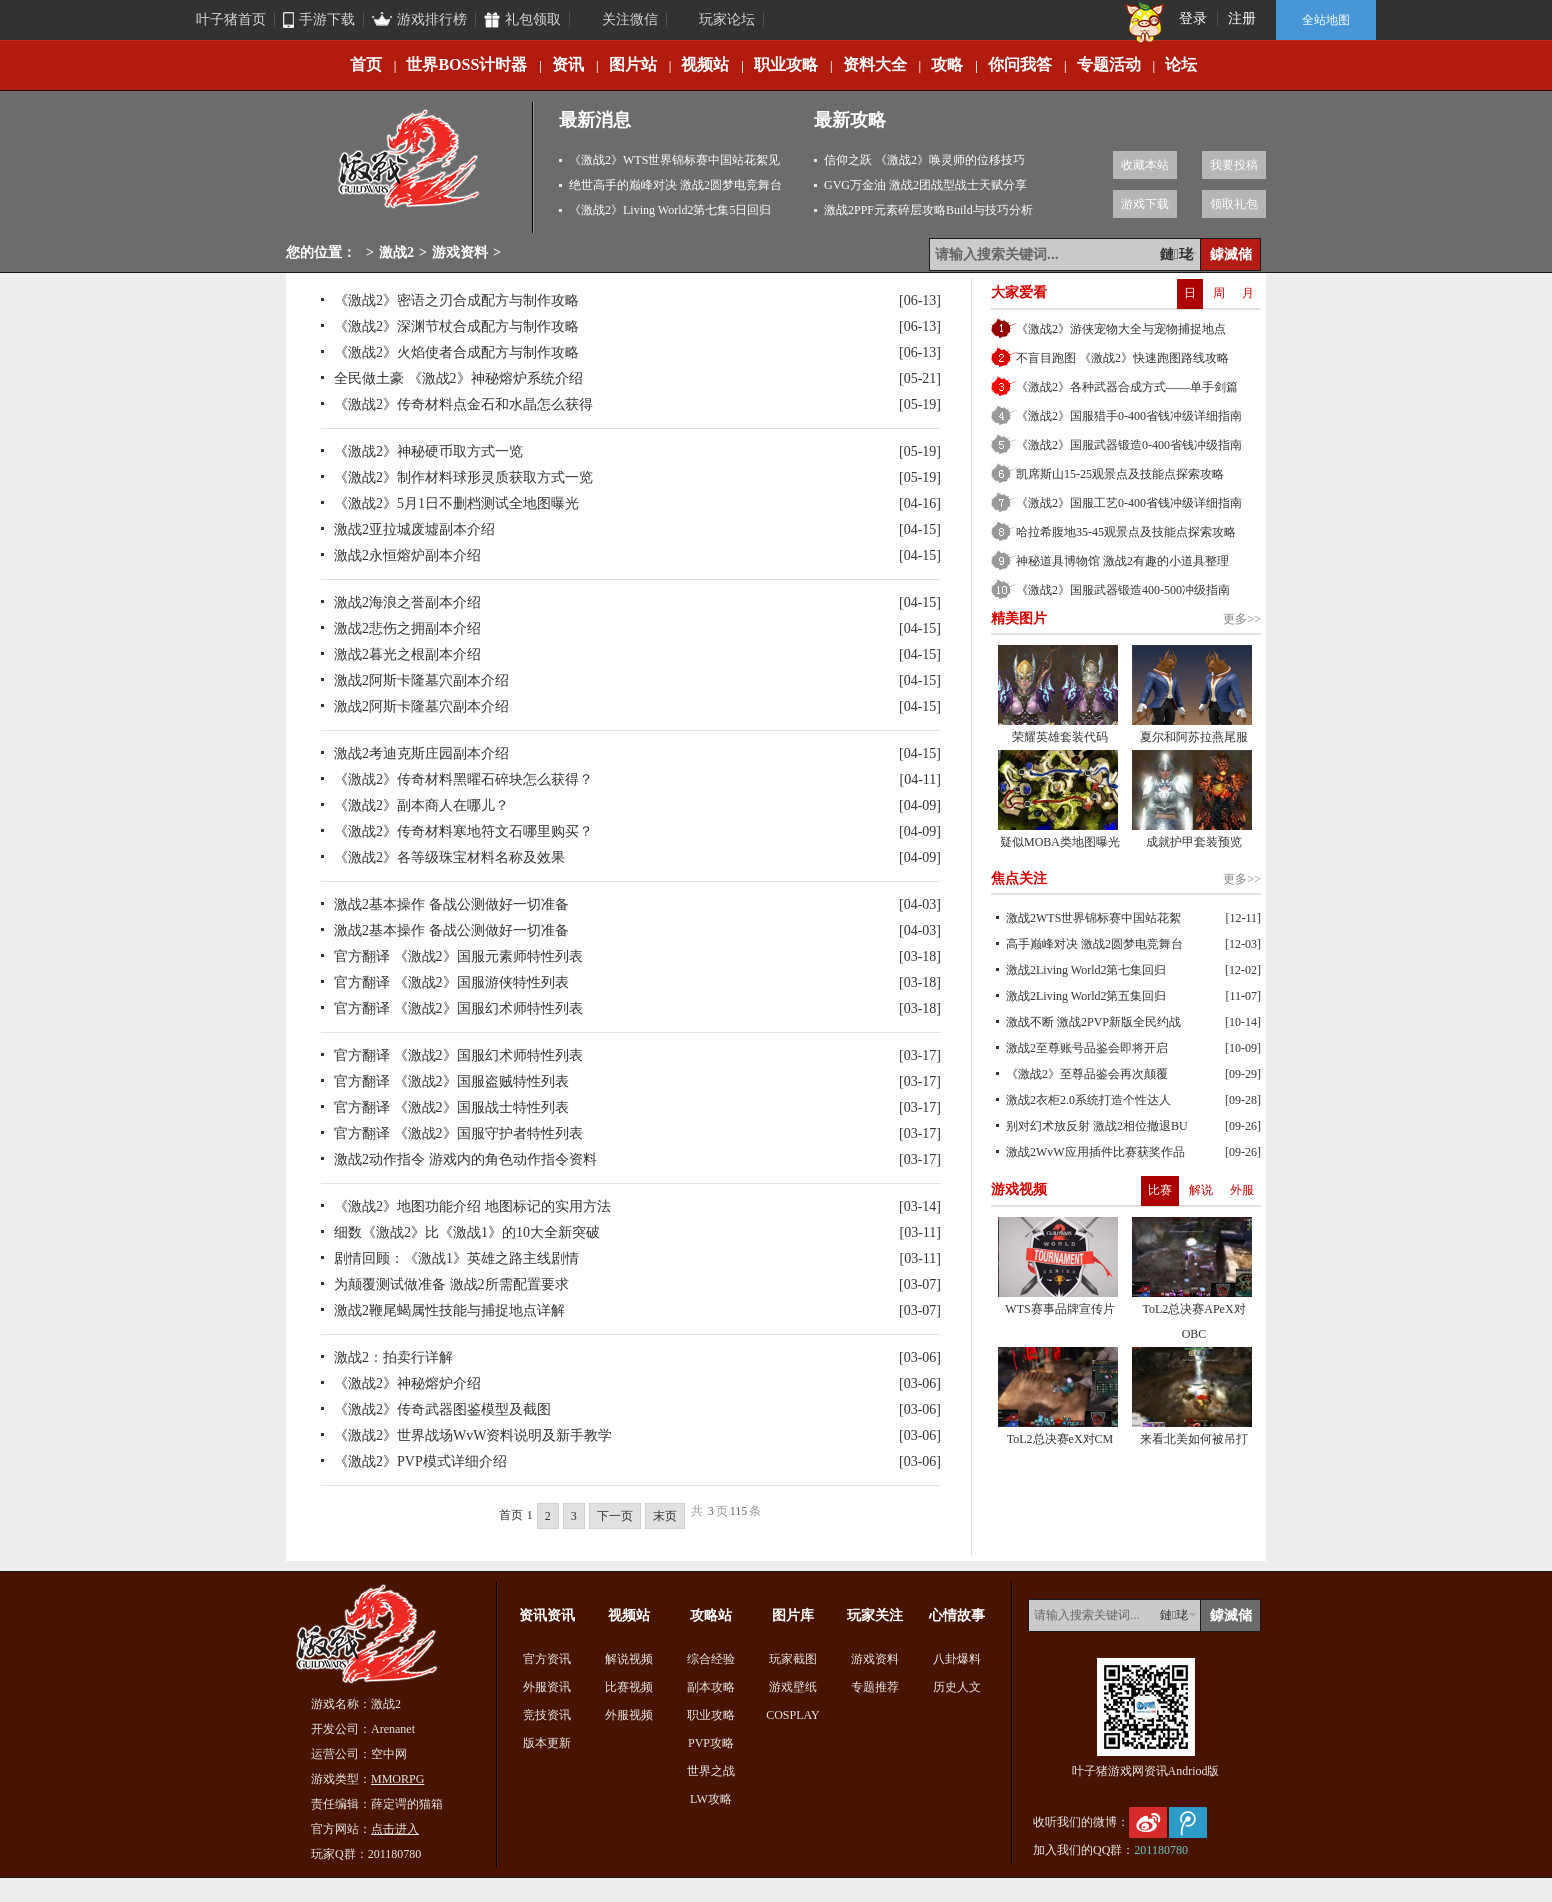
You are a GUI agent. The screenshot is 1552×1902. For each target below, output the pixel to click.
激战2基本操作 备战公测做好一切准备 (451, 904)
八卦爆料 (957, 1659)
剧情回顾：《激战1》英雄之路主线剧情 (456, 1258)
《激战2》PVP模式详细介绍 (420, 1461)
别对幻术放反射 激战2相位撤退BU (1097, 1126)
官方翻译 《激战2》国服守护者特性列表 (458, 1133)
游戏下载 (1145, 204)
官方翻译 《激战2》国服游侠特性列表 (451, 982)
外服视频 (629, 1715)
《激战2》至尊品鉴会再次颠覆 (1087, 1074)
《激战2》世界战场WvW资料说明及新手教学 (473, 1435)
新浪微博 (1148, 1822)
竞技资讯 (547, 1715)
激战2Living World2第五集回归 (1086, 996)
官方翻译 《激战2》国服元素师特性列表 (458, 956)
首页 (366, 64)
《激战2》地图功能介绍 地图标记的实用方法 (472, 1206)
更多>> (1242, 619)
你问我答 (1020, 64)
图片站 (633, 64)
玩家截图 (793, 1659)
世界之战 (711, 1771)
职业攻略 (786, 64)
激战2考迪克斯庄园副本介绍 (421, 753)
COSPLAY (793, 1715)
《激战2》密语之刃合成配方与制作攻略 (456, 300)
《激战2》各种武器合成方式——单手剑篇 (1127, 387)
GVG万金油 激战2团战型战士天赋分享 (925, 185)
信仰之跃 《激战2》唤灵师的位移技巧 (924, 160)
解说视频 (629, 1659)
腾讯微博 (1188, 1822)
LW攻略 (711, 1799)
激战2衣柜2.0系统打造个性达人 (1088, 1100)
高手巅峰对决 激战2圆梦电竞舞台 (1094, 944)
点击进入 (395, 1829)
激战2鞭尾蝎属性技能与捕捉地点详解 (449, 1310)
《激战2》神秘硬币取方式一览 (428, 451)
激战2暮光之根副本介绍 (407, 654)
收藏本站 (1145, 165)
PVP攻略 (711, 1743)
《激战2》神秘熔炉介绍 (407, 1383)
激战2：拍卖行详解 (393, 1357)
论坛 (1181, 64)
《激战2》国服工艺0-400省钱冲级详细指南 (1129, 503)
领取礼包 (1234, 204)
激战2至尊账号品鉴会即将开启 (1087, 1048)
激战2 (396, 252)
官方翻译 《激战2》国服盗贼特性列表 (451, 1081)
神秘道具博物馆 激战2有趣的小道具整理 (1122, 561)
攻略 (947, 64)
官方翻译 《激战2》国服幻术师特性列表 (458, 1008)
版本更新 (547, 1743)
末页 (665, 1516)
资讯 (568, 64)
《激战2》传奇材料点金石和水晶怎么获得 (463, 404)
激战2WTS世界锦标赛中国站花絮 (1093, 918)
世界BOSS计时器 (466, 64)
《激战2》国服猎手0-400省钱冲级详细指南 (1129, 416)
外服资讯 (547, 1687)
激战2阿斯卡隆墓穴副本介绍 (421, 680)
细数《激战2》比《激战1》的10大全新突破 (467, 1232)
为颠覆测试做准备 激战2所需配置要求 (451, 1284)
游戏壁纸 (793, 1687)
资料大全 (875, 64)
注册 (1242, 18)
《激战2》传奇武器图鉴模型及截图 (442, 1409)
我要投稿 (1234, 165)
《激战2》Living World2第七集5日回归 (670, 210)
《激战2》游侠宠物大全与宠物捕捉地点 (1121, 329)
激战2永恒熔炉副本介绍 (407, 555)
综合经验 (711, 1659)
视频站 (705, 64)
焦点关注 (1019, 878)
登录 (1193, 18)
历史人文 (957, 1687)
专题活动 (1109, 64)
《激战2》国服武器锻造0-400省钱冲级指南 (1129, 445)
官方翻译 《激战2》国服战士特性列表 (451, 1107)
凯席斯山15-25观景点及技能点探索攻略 (1120, 474)
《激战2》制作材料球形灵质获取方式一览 (463, 477)
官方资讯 (547, 1659)
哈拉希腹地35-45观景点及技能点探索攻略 (1126, 532)
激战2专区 (410, 167)
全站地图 (1326, 20)
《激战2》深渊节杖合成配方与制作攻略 (456, 326)
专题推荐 (875, 1687)
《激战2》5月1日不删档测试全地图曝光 (456, 503)
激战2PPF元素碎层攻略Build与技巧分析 (928, 210)
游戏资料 (460, 252)
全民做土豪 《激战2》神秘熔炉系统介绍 (458, 378)
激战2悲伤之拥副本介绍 (407, 628)
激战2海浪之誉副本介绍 (407, 602)
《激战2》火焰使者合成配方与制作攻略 (456, 352)
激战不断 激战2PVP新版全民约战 (1093, 1022)
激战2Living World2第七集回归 (1086, 970)
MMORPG (397, 1779)
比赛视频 (629, 1687)
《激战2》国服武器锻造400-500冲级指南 (1123, 590)
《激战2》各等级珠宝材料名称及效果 (449, 857)
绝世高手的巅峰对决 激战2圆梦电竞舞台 (675, 185)
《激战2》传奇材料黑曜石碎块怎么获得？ (463, 779)
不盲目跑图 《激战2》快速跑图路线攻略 (1122, 358)
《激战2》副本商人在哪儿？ (421, 805)
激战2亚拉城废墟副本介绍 (414, 529)
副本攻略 (711, 1687)
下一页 (615, 1516)
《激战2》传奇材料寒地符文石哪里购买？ (463, 831)
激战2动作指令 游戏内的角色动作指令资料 (465, 1159)
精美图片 (1019, 618)
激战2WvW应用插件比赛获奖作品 (1095, 1152)
